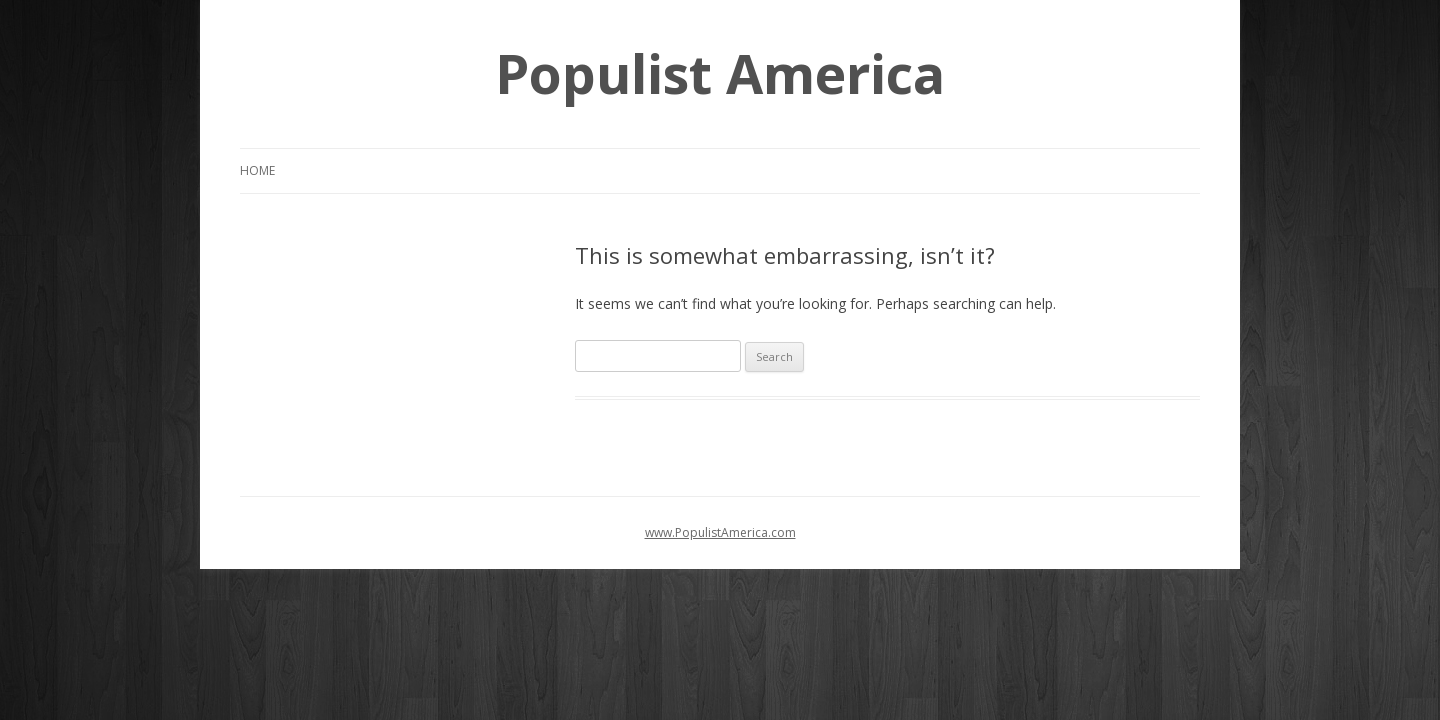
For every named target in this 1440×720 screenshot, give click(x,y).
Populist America (720, 73)
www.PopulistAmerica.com (720, 532)
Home (257, 170)
